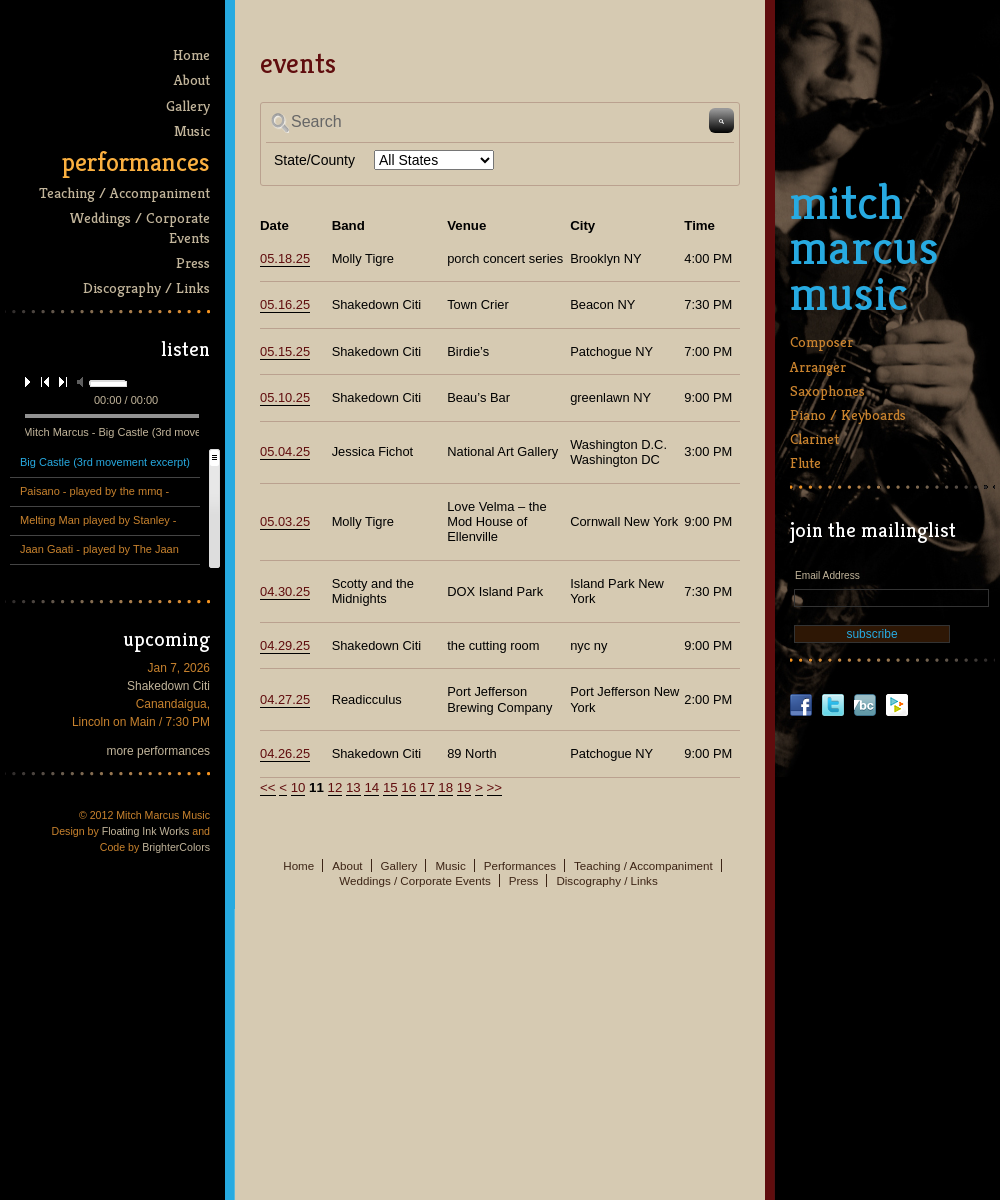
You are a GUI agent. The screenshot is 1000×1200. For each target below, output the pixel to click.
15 (390, 787)
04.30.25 (285, 591)
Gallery (188, 105)
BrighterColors (176, 847)
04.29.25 (285, 645)
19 (464, 787)
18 (445, 787)
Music (192, 130)
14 (371, 787)
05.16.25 (285, 304)
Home (191, 54)
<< (268, 787)
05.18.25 (285, 258)
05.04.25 (285, 451)
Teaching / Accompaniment (124, 192)
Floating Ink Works (146, 831)
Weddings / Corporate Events (139, 227)
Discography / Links (146, 287)
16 (408, 787)
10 (298, 787)
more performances (159, 751)
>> (495, 787)
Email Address (827, 575)
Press (193, 262)
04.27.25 (285, 699)
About (192, 79)
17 (427, 787)
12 (335, 787)
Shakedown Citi (168, 686)
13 (353, 787)
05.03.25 (285, 521)
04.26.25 (285, 753)
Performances (136, 162)
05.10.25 (285, 397)
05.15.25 (285, 351)
